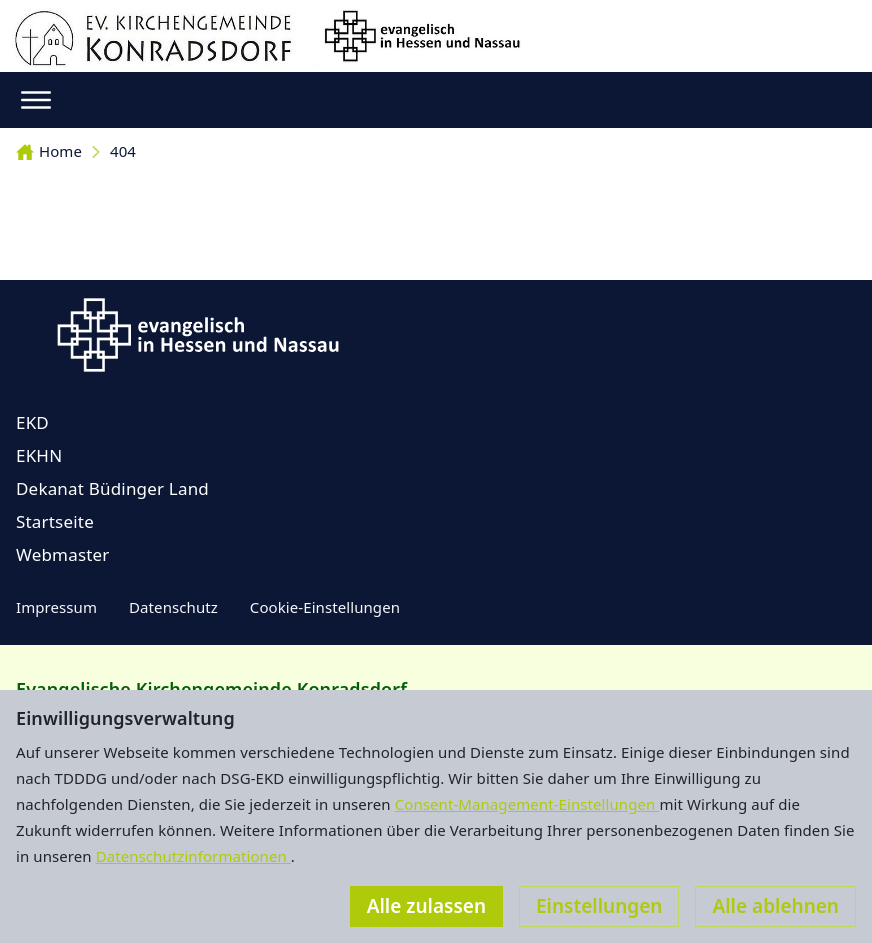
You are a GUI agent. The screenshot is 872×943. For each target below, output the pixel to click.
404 (123, 151)
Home (49, 151)
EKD (32, 422)
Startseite (55, 521)
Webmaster (63, 554)
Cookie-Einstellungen (325, 607)
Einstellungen (599, 906)
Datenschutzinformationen (193, 856)
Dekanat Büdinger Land (112, 488)
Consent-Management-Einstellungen (527, 804)
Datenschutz (173, 607)
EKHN (39, 455)
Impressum (56, 607)
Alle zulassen (426, 906)
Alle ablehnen (775, 906)
